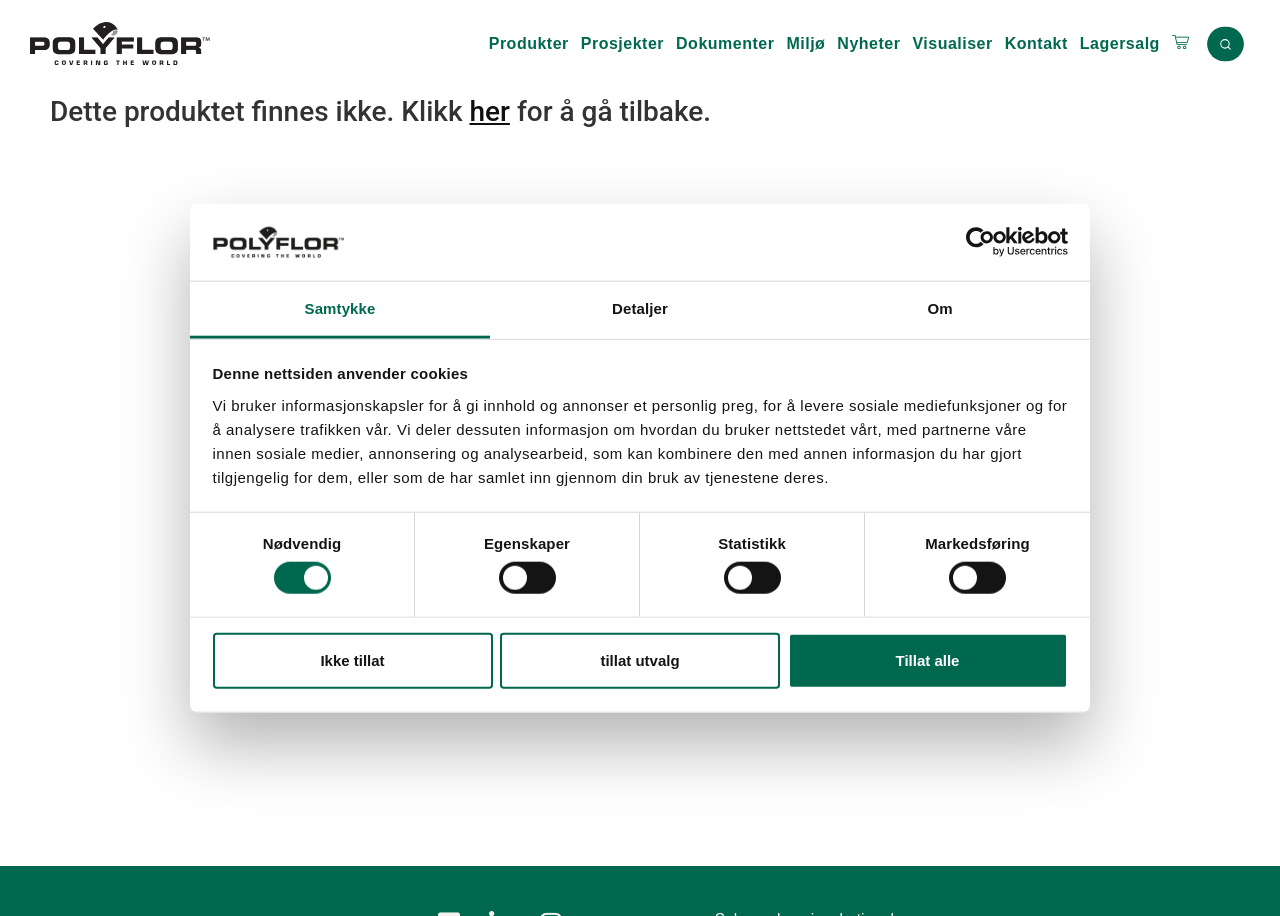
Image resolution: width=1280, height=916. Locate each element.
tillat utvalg (639, 659)
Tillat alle (928, 659)
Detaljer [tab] (640, 308)
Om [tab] (939, 308)
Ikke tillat (352, 659)
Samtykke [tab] (340, 308)
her (489, 111)
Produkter (529, 43)
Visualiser (952, 43)
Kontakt (1036, 43)
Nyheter (868, 43)
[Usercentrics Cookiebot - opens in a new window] (980, 242)
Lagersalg (1120, 43)
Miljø (805, 43)
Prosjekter (622, 43)
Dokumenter (725, 43)
